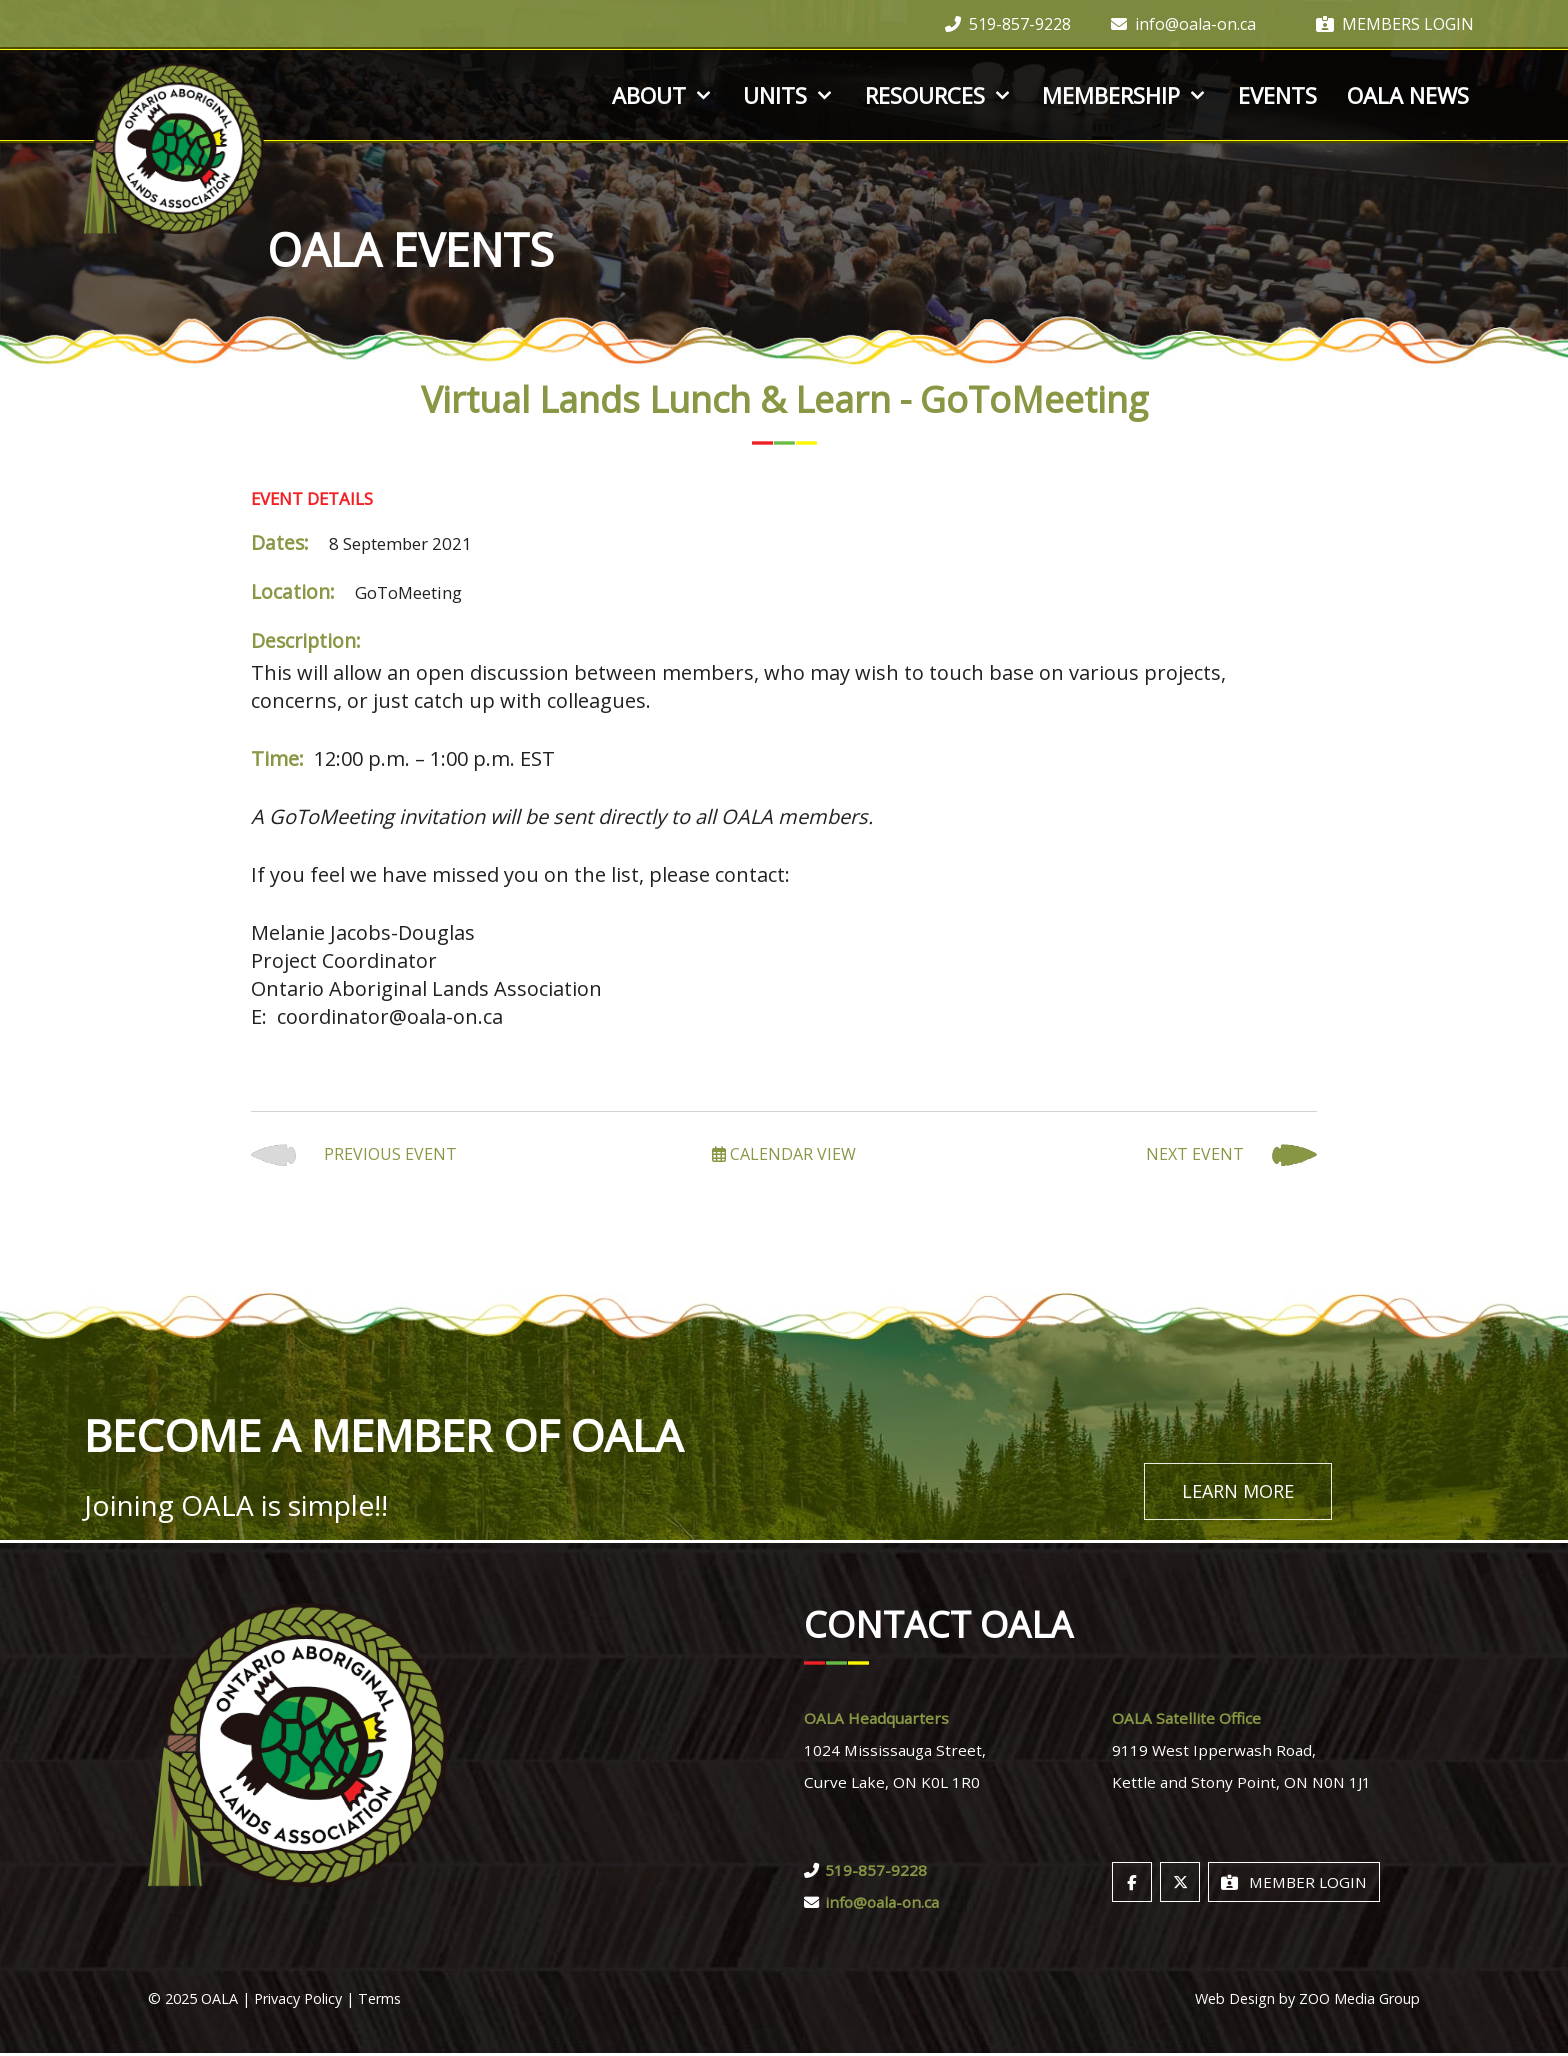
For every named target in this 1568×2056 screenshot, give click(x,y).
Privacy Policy (298, 2001)
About (663, 95)
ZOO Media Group (1359, 2001)
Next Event (1231, 1155)
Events (1277, 95)
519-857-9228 (1008, 24)
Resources (939, 95)
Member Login (1294, 1885)
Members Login (1395, 24)
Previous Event (354, 1155)
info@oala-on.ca (1183, 24)
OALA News (1408, 95)
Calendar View (784, 1154)
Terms (379, 2001)
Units (789, 95)
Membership (1125, 95)
